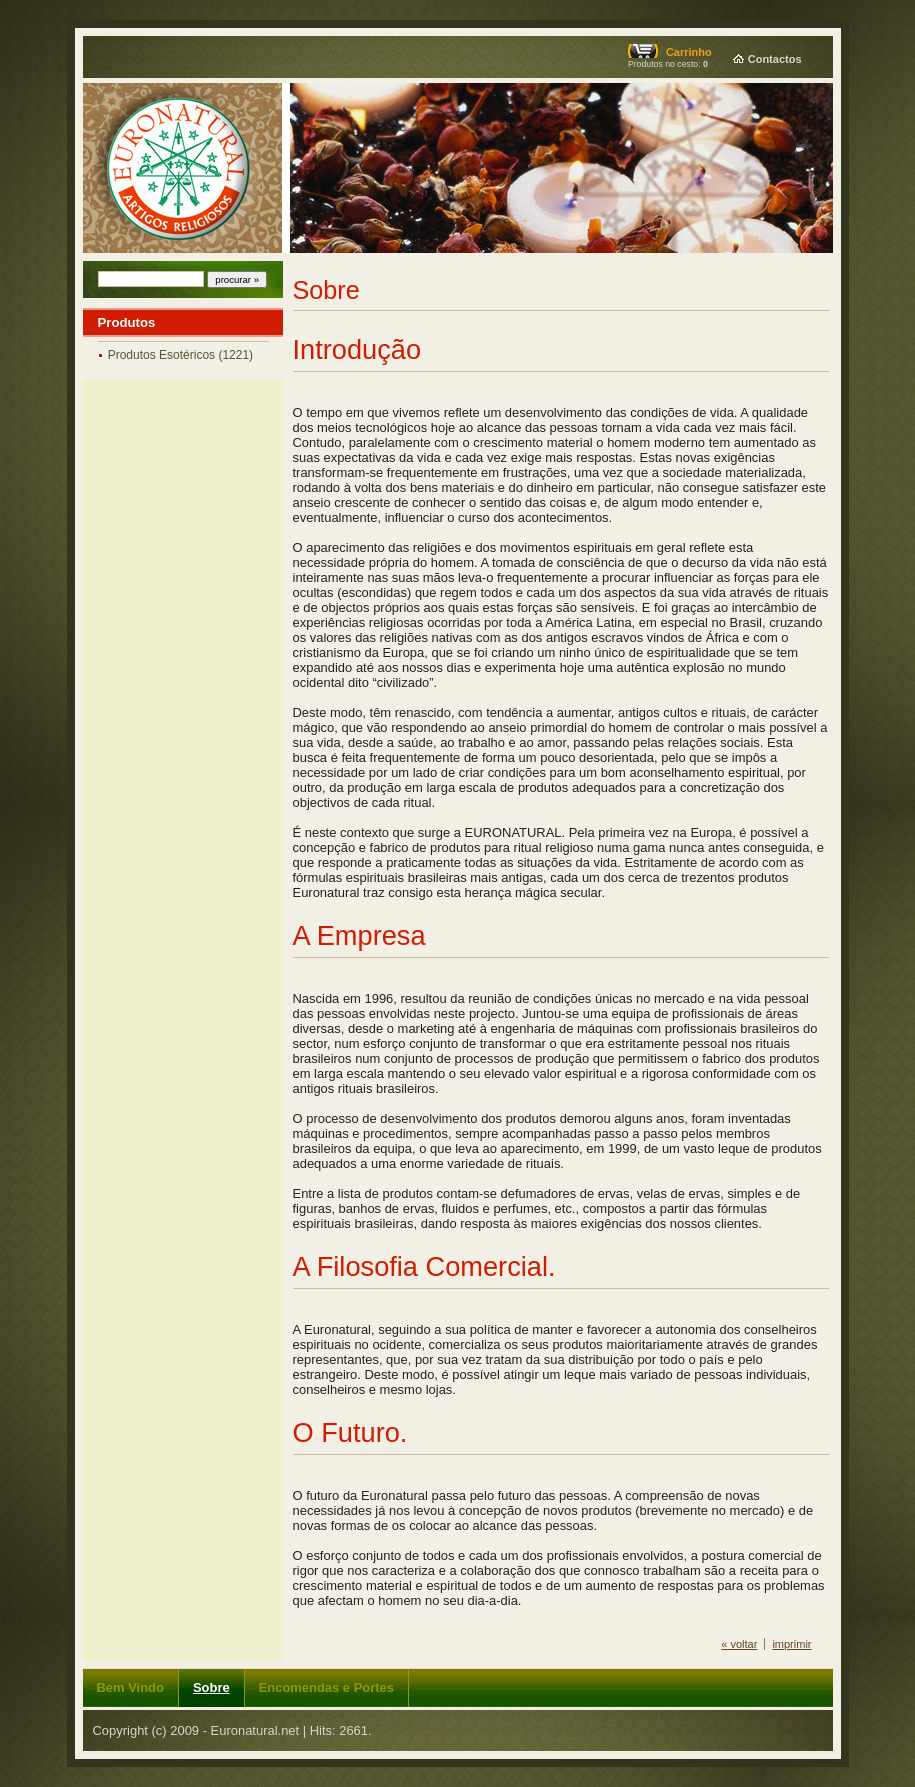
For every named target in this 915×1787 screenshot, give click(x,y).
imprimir (791, 1644)
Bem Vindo (130, 1687)
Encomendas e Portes (326, 1687)
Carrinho (689, 52)
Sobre (211, 1687)
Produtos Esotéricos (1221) (180, 355)
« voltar (739, 1644)
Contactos (775, 59)
